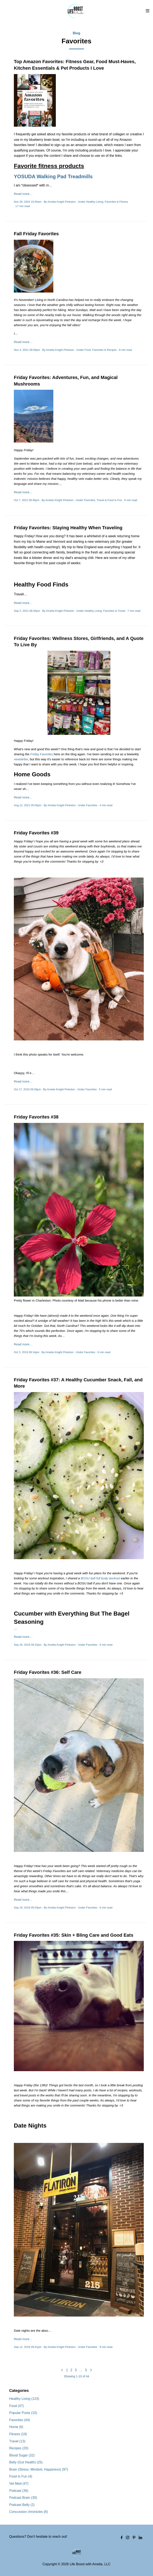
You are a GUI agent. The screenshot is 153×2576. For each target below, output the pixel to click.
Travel (100, 500)
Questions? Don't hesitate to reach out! (38, 2536)
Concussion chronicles (28, 2511)
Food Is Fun (114, 500)
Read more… (23, 193)
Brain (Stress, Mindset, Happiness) (38, 2469)
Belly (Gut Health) (26, 2462)
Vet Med (19, 2483)
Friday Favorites (41, 754)
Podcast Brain (23, 2497)
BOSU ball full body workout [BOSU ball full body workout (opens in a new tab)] (100, 1578)
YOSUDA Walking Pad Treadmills (53, 176)
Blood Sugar (22, 2455)
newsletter (21, 759)
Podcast (18, 2490)
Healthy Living (94, 201)
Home (16, 2427)
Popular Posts (23, 2413)
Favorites (110, 201)
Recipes (112, 349)
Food (88, 349)
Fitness (123, 201)
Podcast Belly (22, 2505)
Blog (76, 33)
